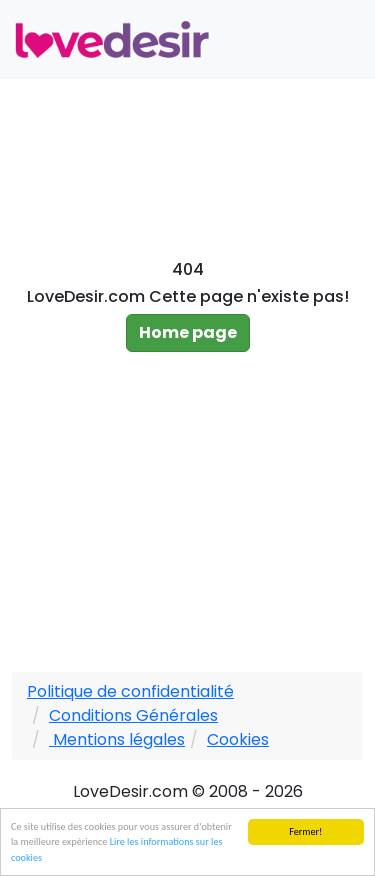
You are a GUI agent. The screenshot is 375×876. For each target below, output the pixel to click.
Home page (188, 332)
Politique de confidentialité (130, 691)
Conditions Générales (133, 715)
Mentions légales (117, 739)
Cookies (238, 739)
